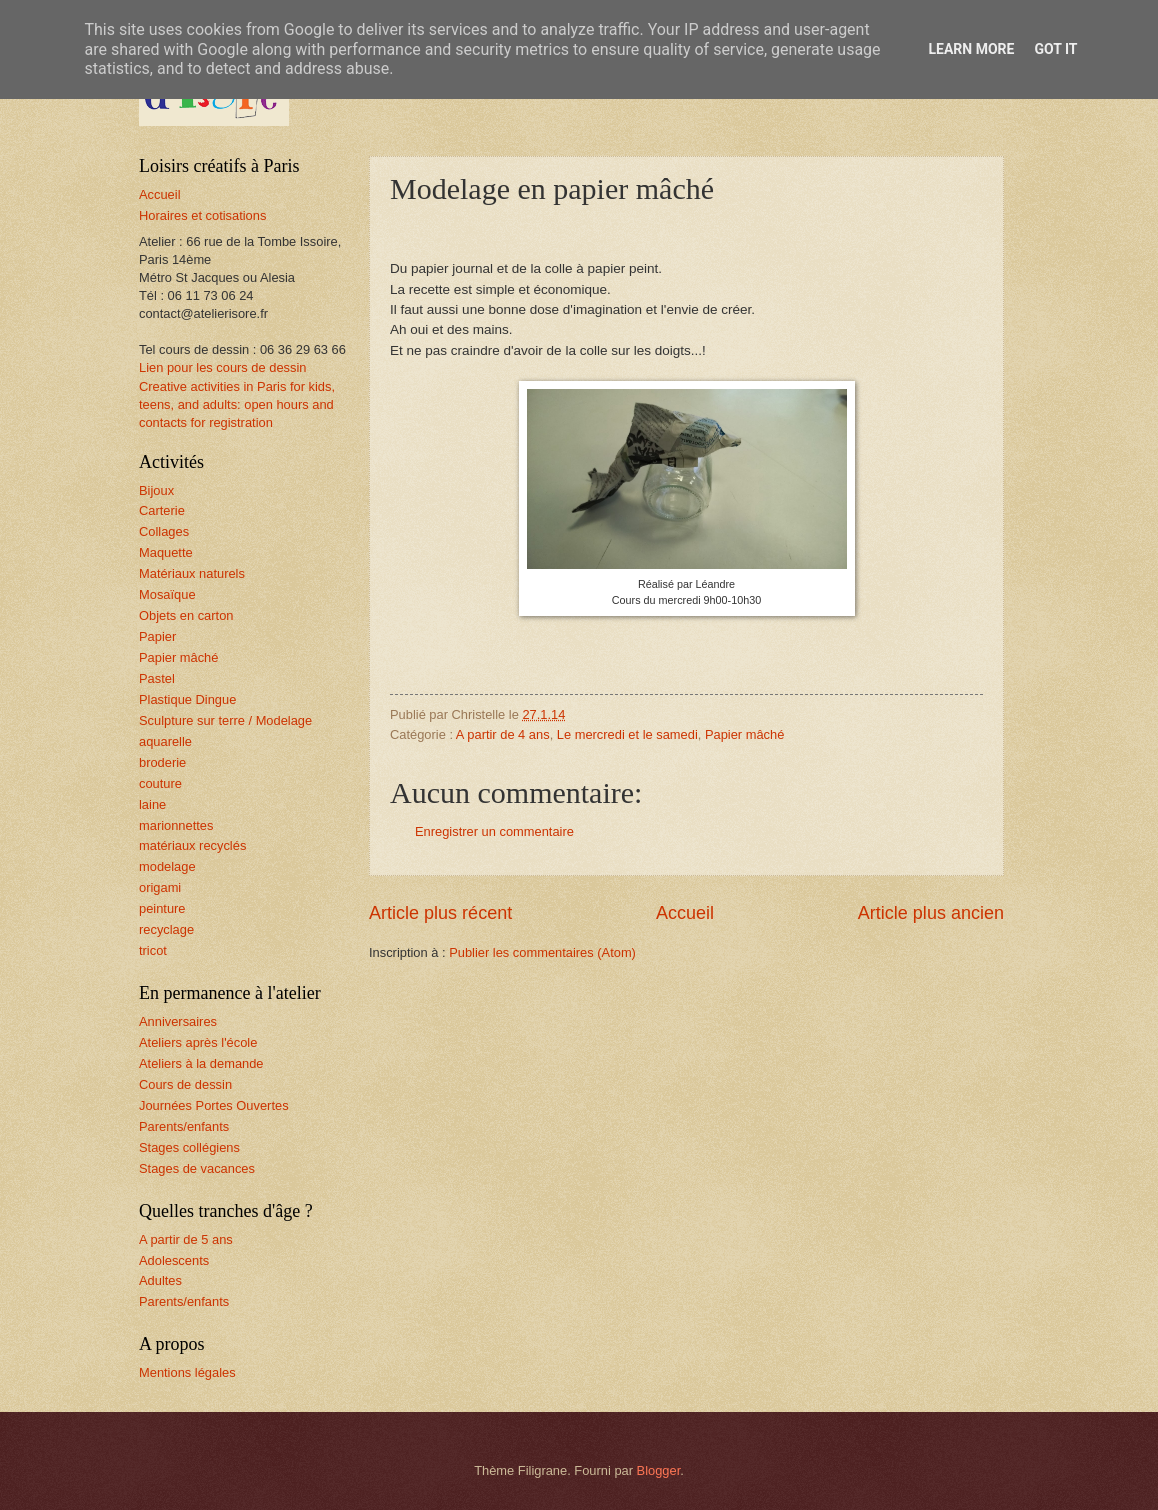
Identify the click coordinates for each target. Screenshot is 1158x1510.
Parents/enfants (184, 1126)
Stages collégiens (189, 1147)
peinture (162, 908)
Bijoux (156, 490)
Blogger (659, 1470)
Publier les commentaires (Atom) (542, 952)
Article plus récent (440, 913)
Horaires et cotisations (202, 215)
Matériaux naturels (192, 573)
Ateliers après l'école (198, 1042)
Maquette (166, 552)
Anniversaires (178, 1021)
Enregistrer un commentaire (494, 831)
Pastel (157, 678)
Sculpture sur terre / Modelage (225, 720)
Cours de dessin (185, 1084)
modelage (167, 866)
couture (160, 783)
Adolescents (174, 1260)
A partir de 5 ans (186, 1239)
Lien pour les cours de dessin (222, 367)
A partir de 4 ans (503, 734)
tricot (153, 950)
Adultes (160, 1280)
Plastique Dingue (187, 699)
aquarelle (165, 741)
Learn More (971, 49)
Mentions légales (187, 1372)
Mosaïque (167, 594)
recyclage (166, 929)
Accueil (685, 913)
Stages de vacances (197, 1168)
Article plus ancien (931, 913)
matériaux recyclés (192, 845)
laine (152, 804)
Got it (1055, 49)
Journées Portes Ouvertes (214, 1105)
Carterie (162, 510)
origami (160, 887)
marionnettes (176, 825)
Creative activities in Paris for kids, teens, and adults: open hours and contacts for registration (237, 404)
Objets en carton (186, 615)
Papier (157, 636)
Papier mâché (744, 734)
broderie (162, 762)
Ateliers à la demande (201, 1063)
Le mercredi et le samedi (627, 734)
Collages (164, 531)
